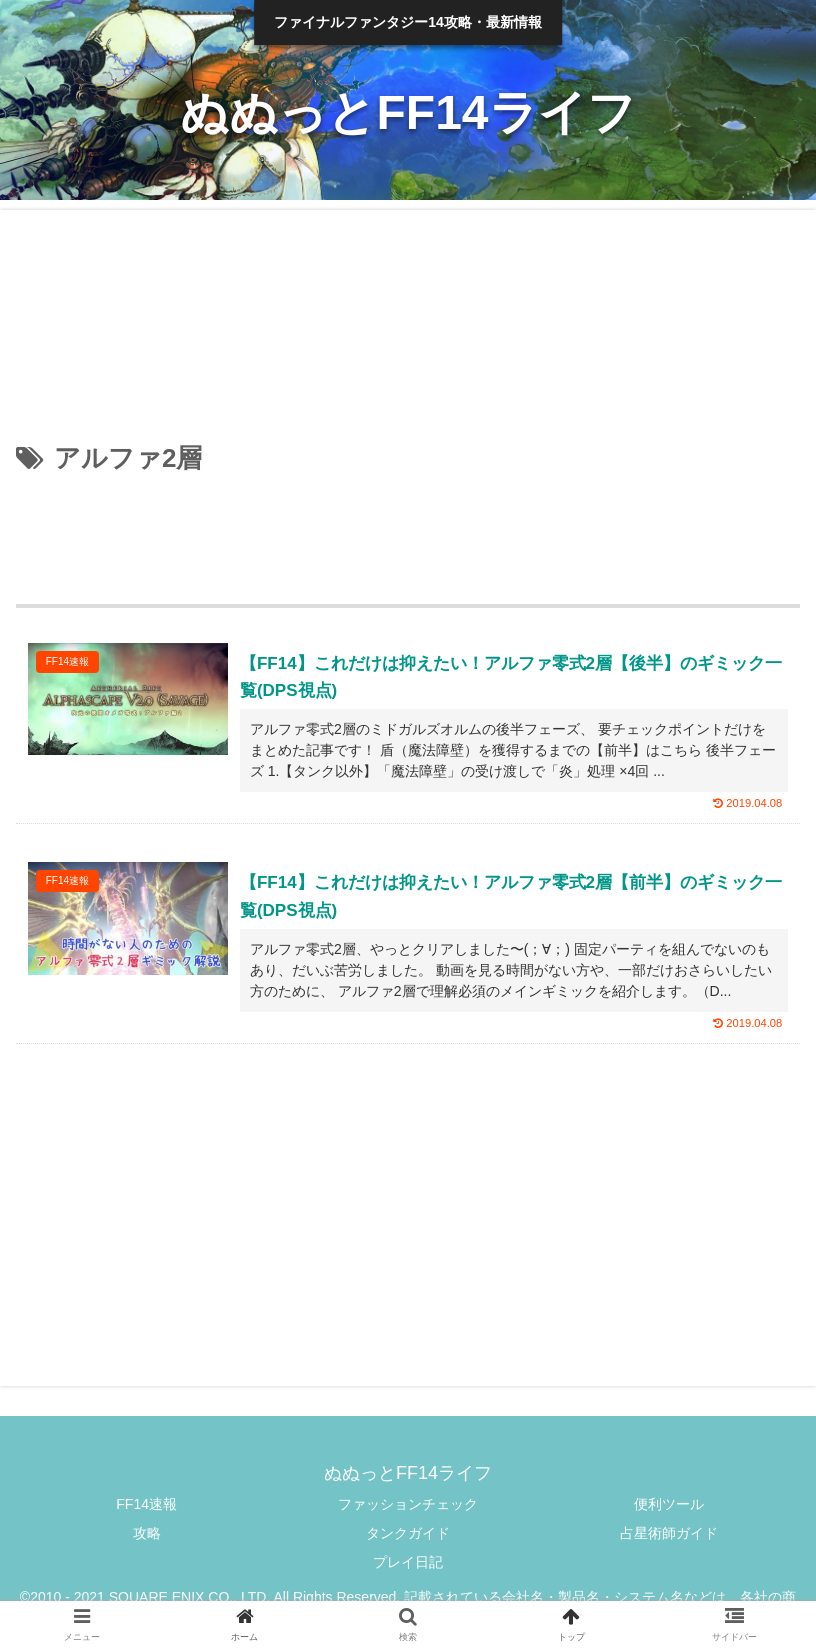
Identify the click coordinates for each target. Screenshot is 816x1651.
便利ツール (669, 1504)
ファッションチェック (408, 1504)
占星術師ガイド (669, 1533)
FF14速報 (146, 1504)
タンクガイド (408, 1533)
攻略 (147, 1533)
